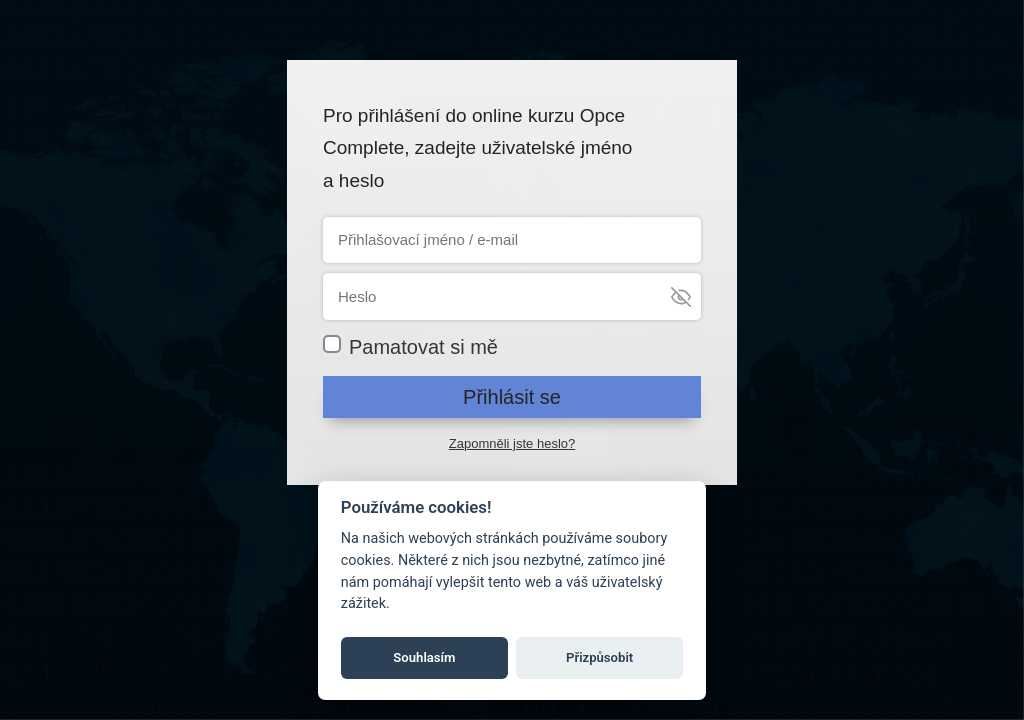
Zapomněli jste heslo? (512, 443)
